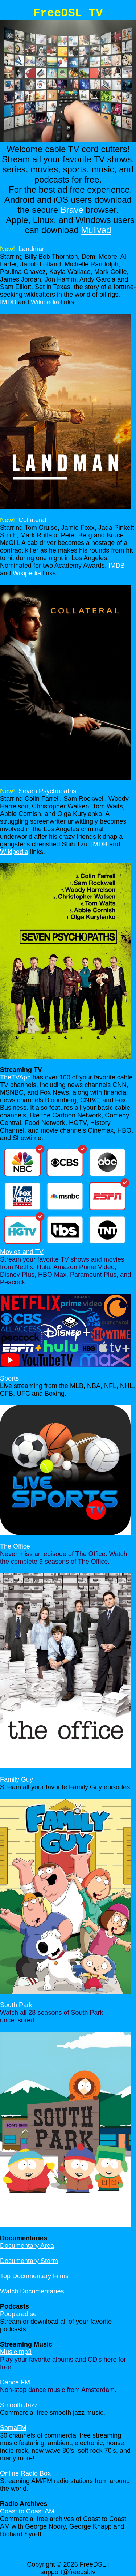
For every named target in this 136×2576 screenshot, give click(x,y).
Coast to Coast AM (27, 2511)
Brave (72, 210)
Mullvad (96, 230)
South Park (16, 2005)
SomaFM (13, 2427)
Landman (32, 249)
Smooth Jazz (19, 2405)
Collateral (32, 520)
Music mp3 (16, 2352)
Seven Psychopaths (47, 791)
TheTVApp (15, 1077)
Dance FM (15, 2382)
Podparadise (18, 2314)
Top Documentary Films (34, 2276)
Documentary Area (27, 2245)
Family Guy (16, 1779)
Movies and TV (22, 1251)
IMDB (8, 302)
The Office (15, 1546)
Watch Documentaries (32, 2291)
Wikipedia (45, 302)
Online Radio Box (25, 2473)
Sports (9, 1378)
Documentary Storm (29, 2260)
